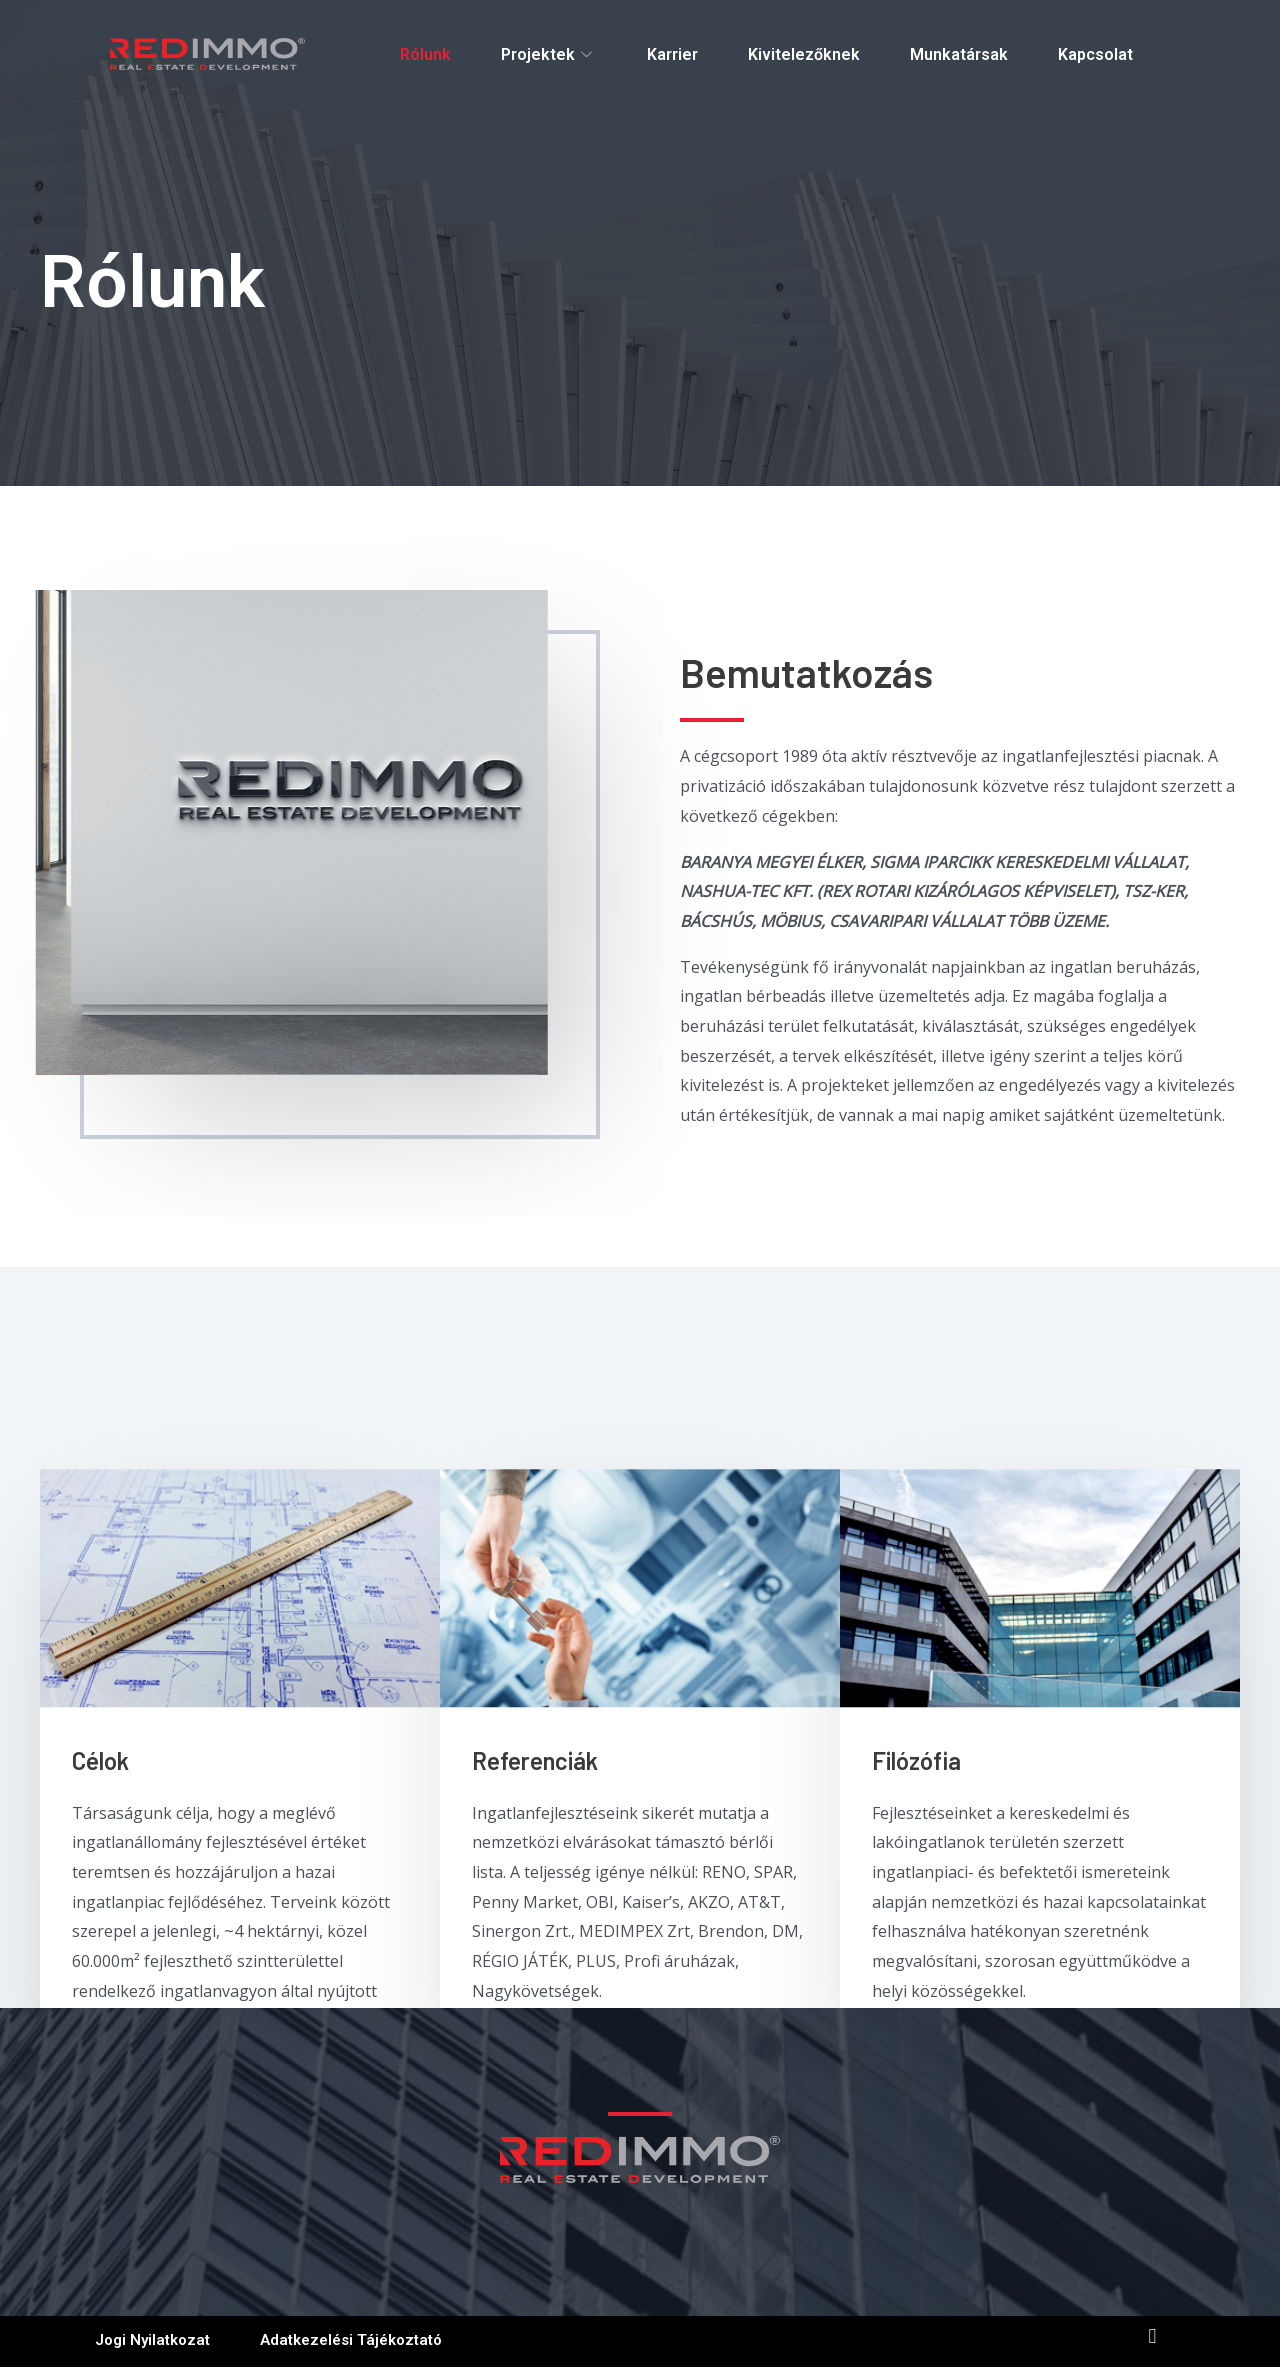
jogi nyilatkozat (152, 2340)
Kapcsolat (1095, 54)
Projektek (549, 54)
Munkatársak (959, 54)
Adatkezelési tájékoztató (351, 2340)
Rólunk (425, 54)
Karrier (672, 54)
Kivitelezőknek (804, 54)
